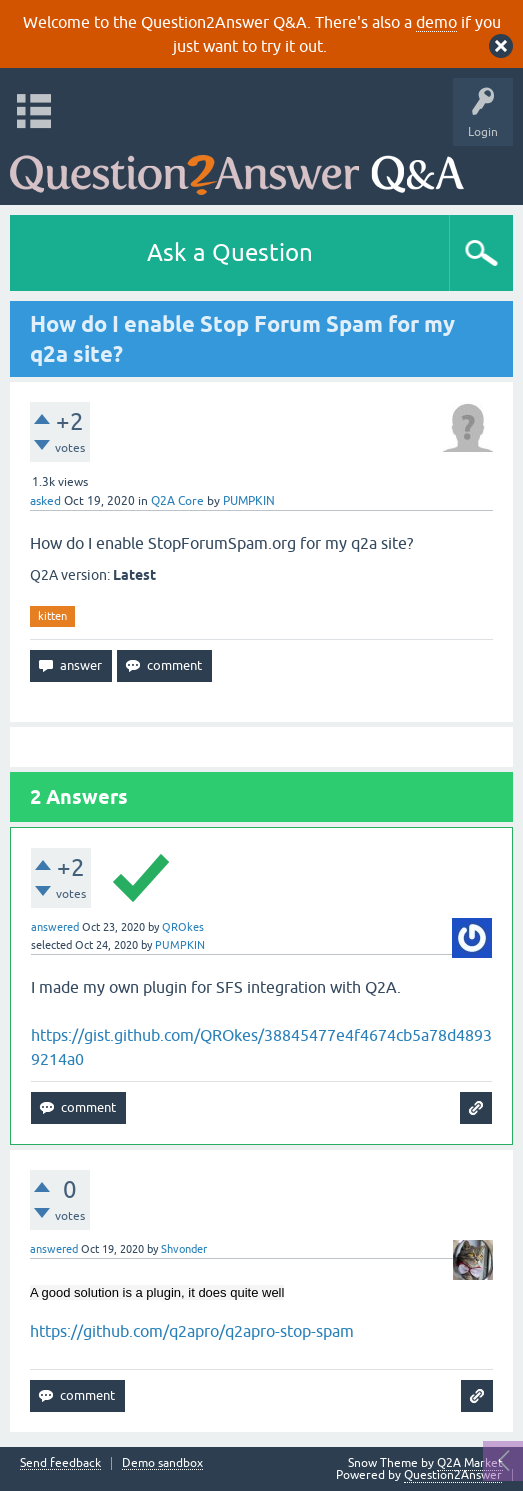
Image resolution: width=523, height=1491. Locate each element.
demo (436, 22)
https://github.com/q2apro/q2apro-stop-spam (192, 1331)
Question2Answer (453, 1475)
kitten (52, 616)
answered (55, 927)
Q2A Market (470, 1463)
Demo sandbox (162, 1463)
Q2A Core (177, 501)
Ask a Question (230, 252)
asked (45, 501)
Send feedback (60, 1463)
